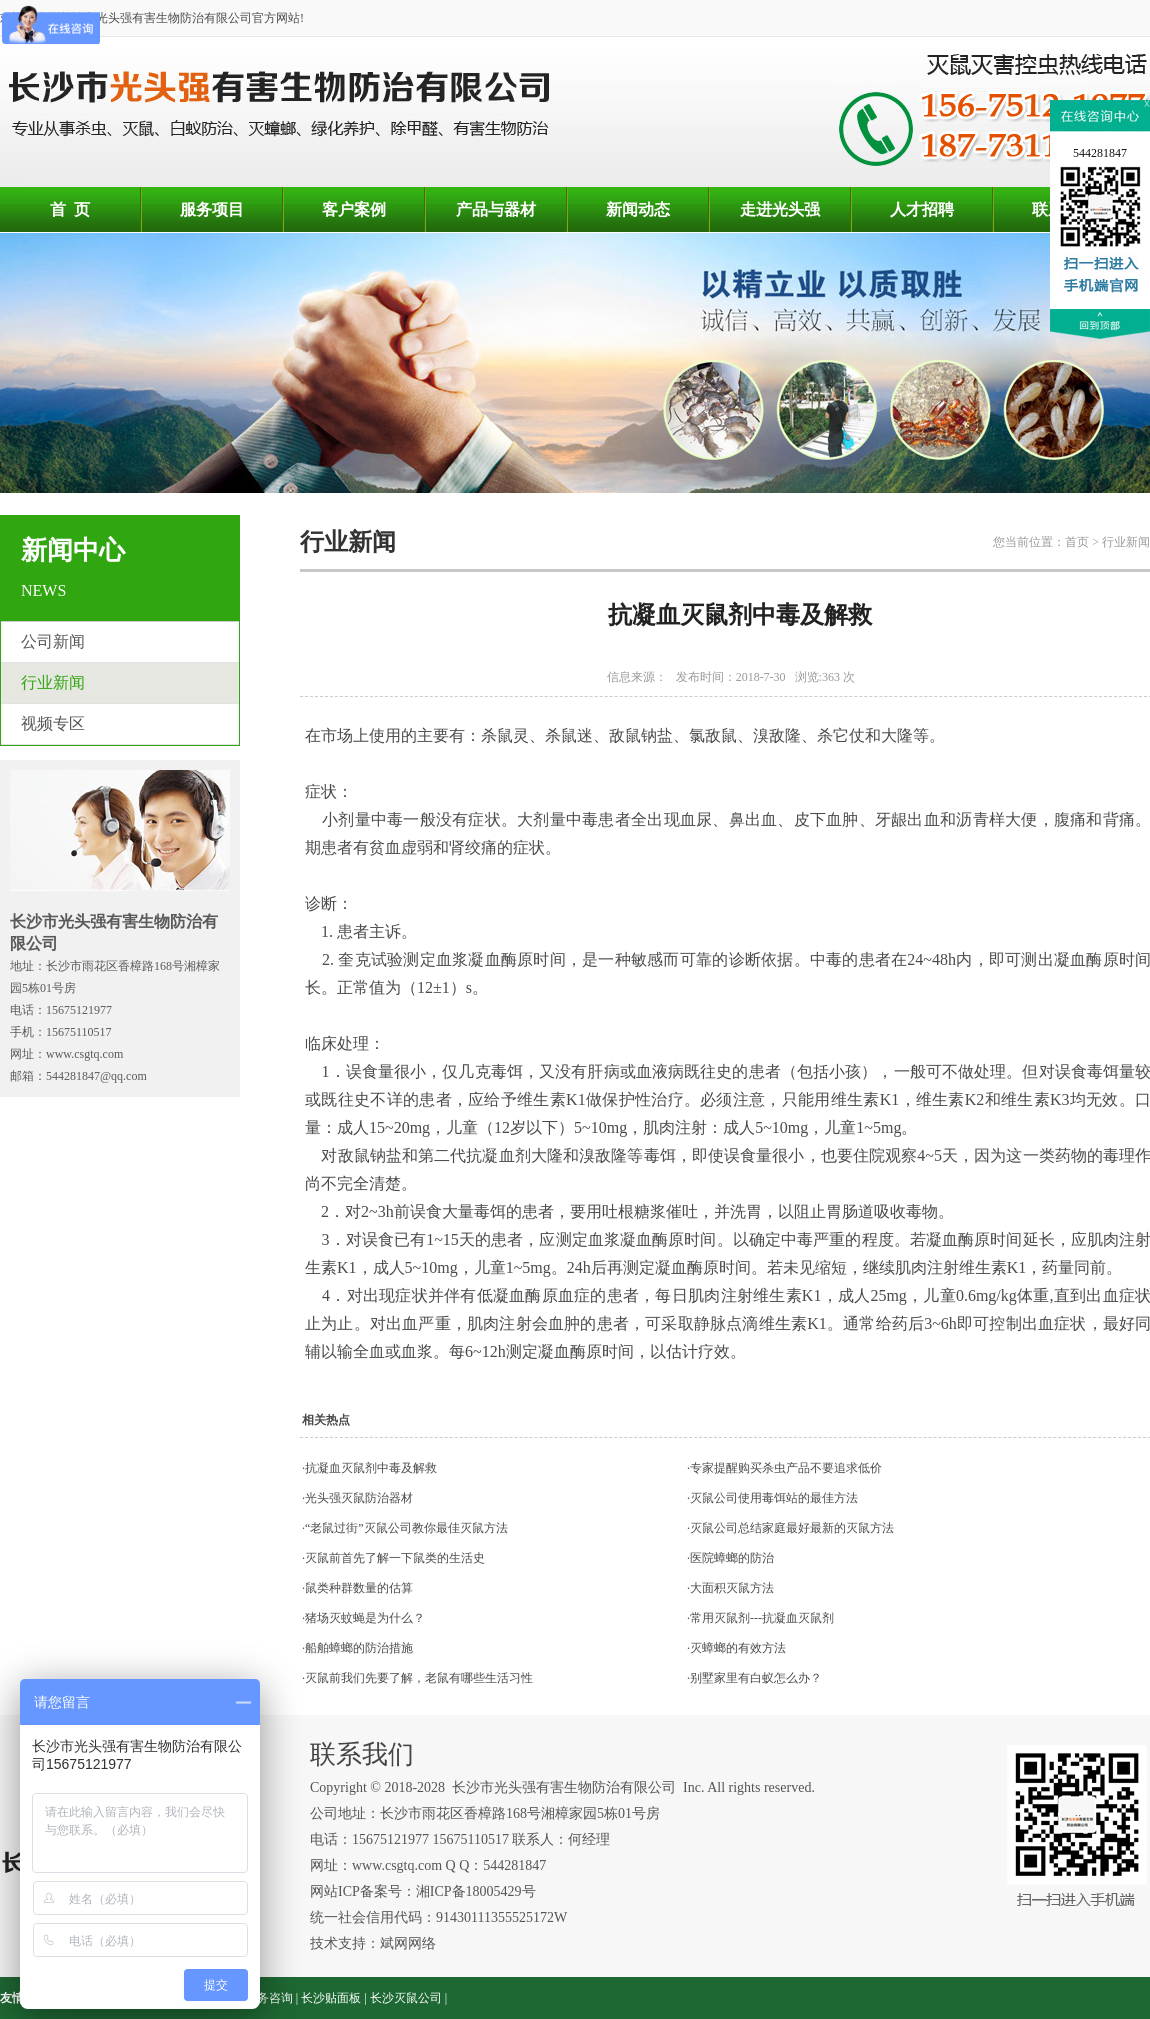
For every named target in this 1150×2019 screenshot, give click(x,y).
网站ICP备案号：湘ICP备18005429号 (424, 1891)
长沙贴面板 (331, 1998)
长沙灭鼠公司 (406, 1998)
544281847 (1100, 153)
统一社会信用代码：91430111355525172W (438, 1917)
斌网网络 (408, 1943)
